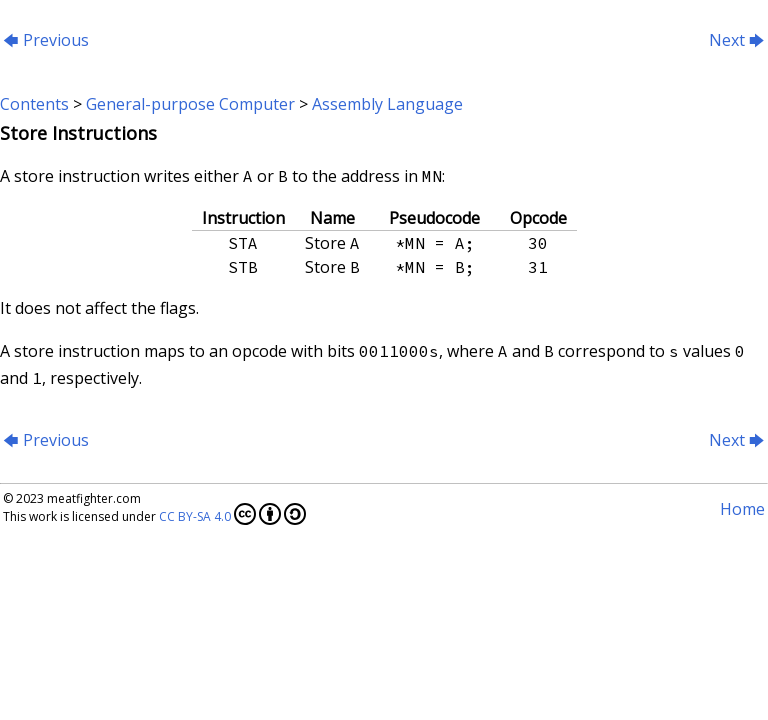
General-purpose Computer (190, 104)
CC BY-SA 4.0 (232, 514)
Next (737, 40)
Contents (34, 104)
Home (742, 509)
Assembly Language (387, 104)
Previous (46, 40)
